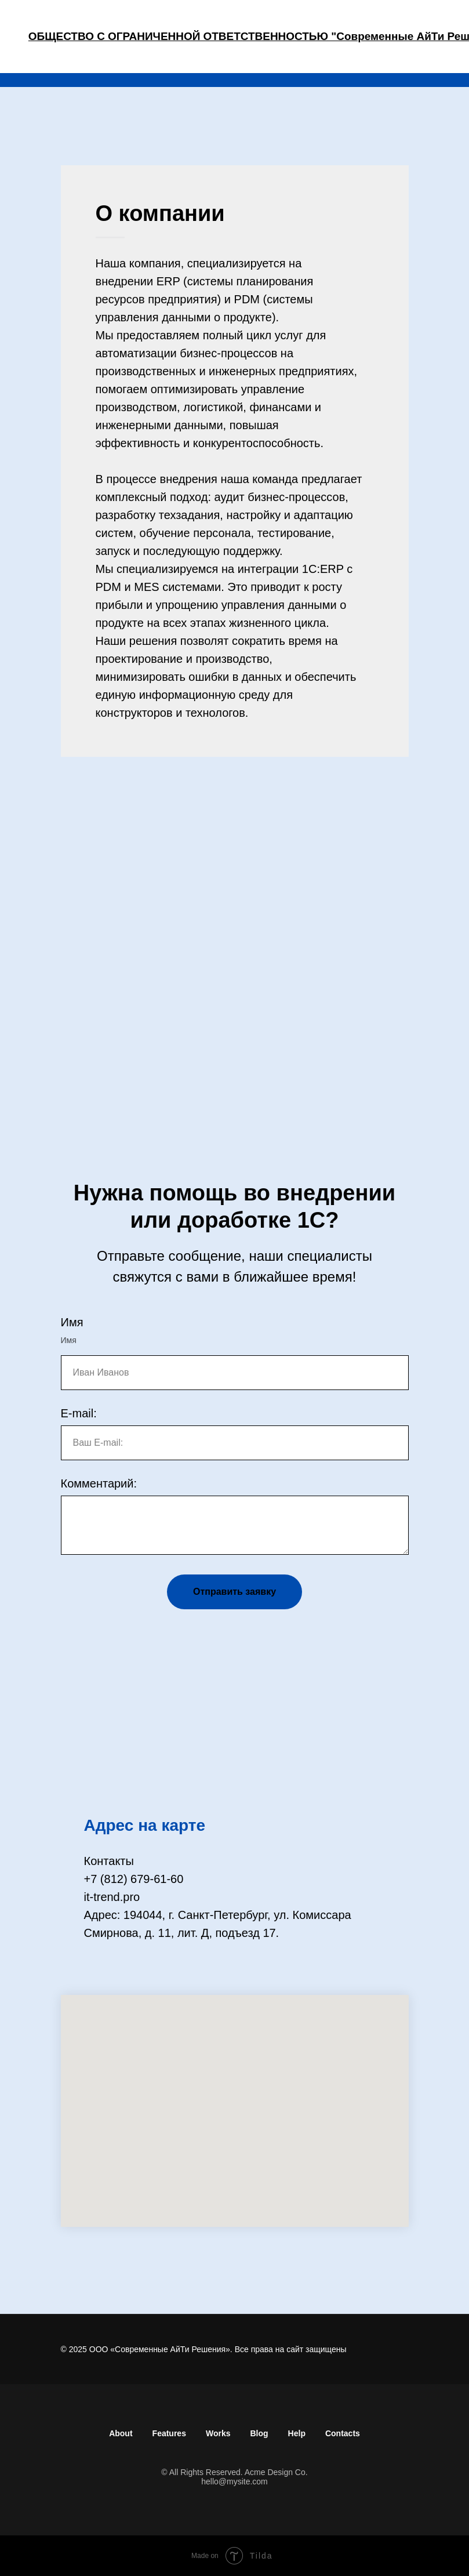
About (120, 2433)
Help (297, 2433)
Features (169, 2433)
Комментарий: (99, 1483)
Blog (259, 2433)
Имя (72, 1322)
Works (218, 2433)
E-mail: (79, 1413)
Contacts (342, 2433)
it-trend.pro (112, 1897)
